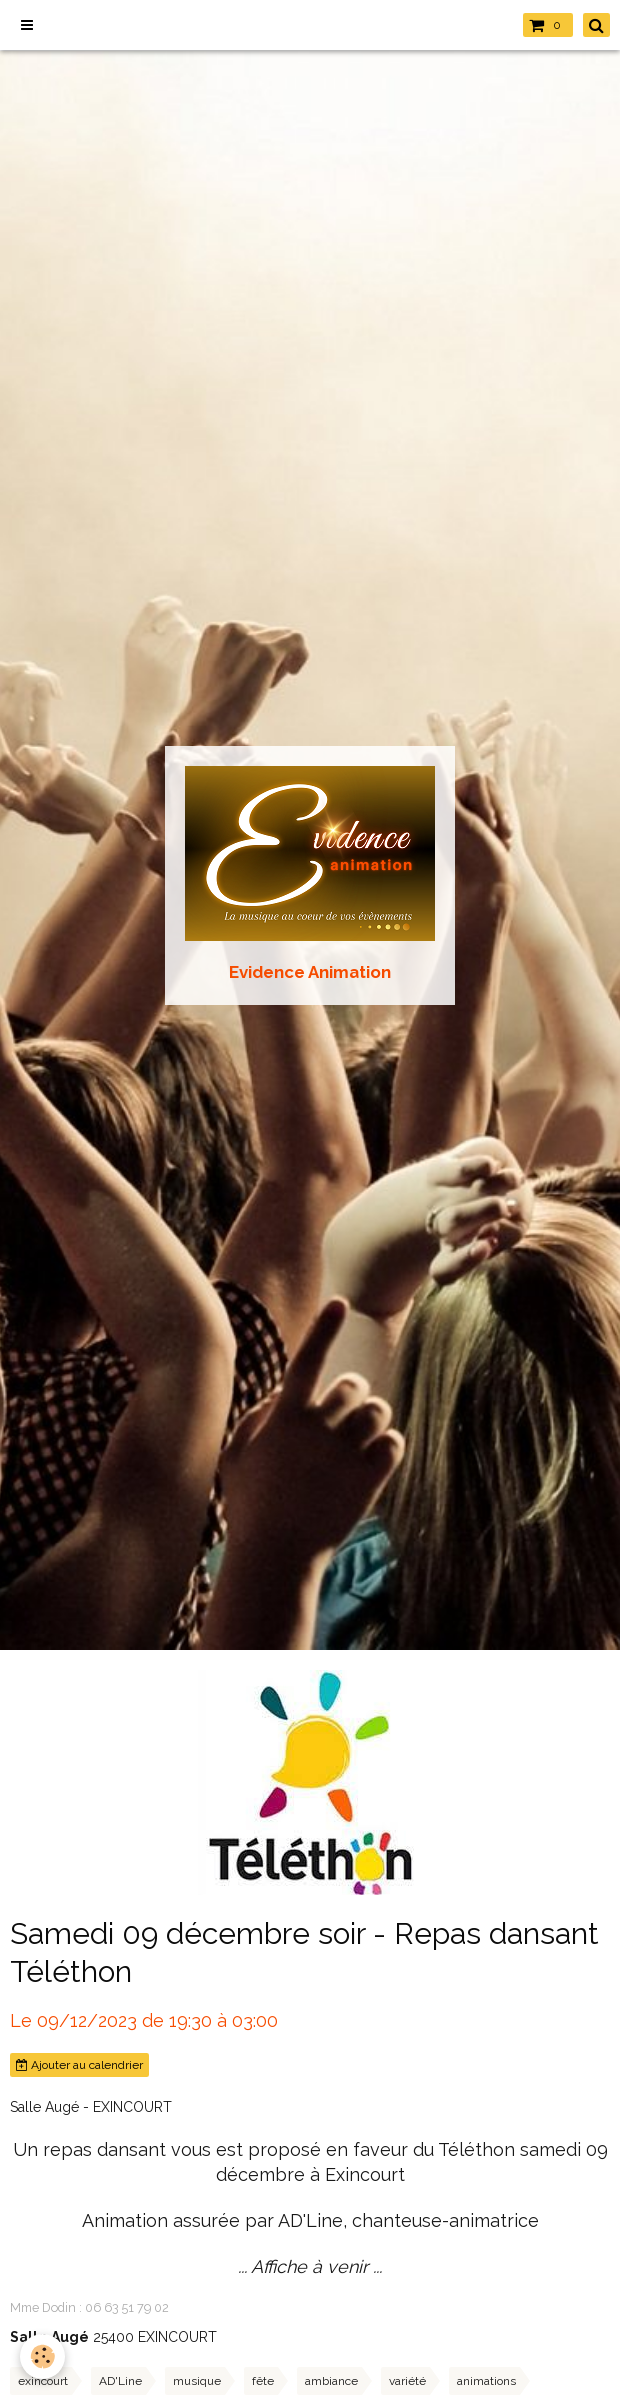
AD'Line (120, 2381)
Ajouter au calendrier (79, 2065)
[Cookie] (42, 2356)
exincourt (43, 2381)
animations (486, 2381)
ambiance (331, 2381)
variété (407, 2381)
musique (197, 2381)
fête (263, 2381)
